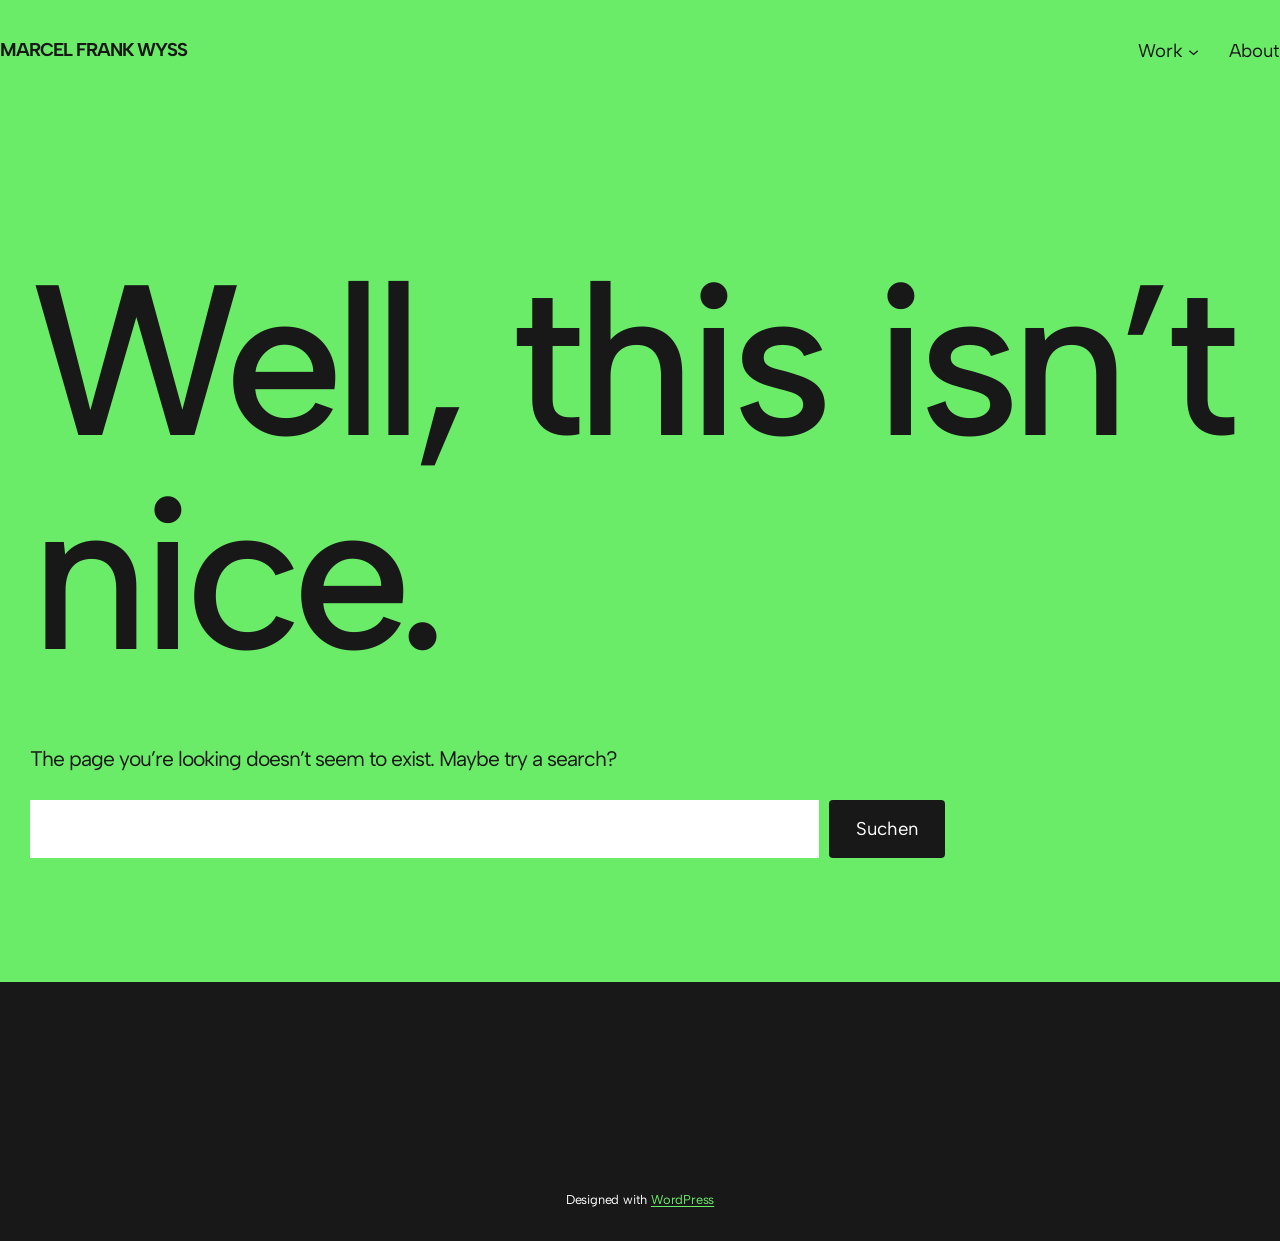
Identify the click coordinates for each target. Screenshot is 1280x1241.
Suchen (887, 828)
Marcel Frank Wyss (93, 49)
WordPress (682, 1199)
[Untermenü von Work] (1193, 50)
